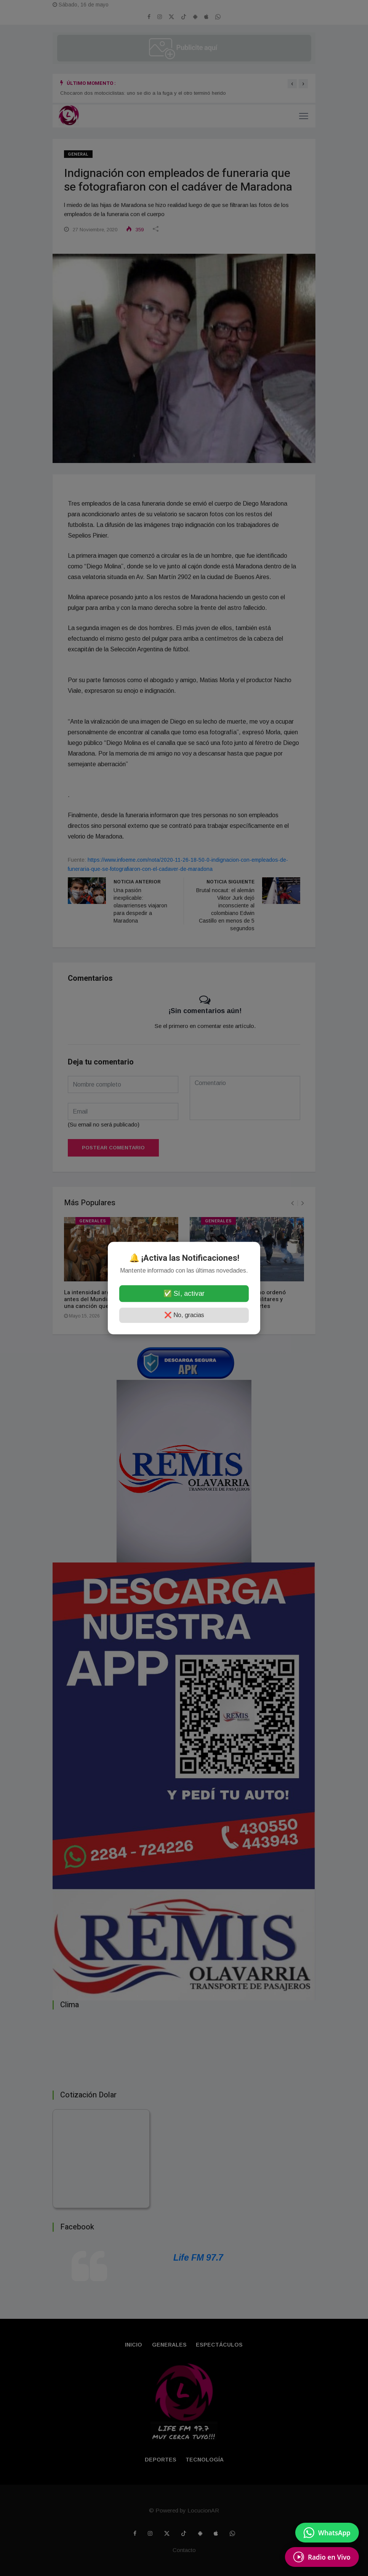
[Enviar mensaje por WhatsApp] (327, 2533)
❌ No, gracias (184, 1315)
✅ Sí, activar (184, 1293)
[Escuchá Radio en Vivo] (322, 2557)
